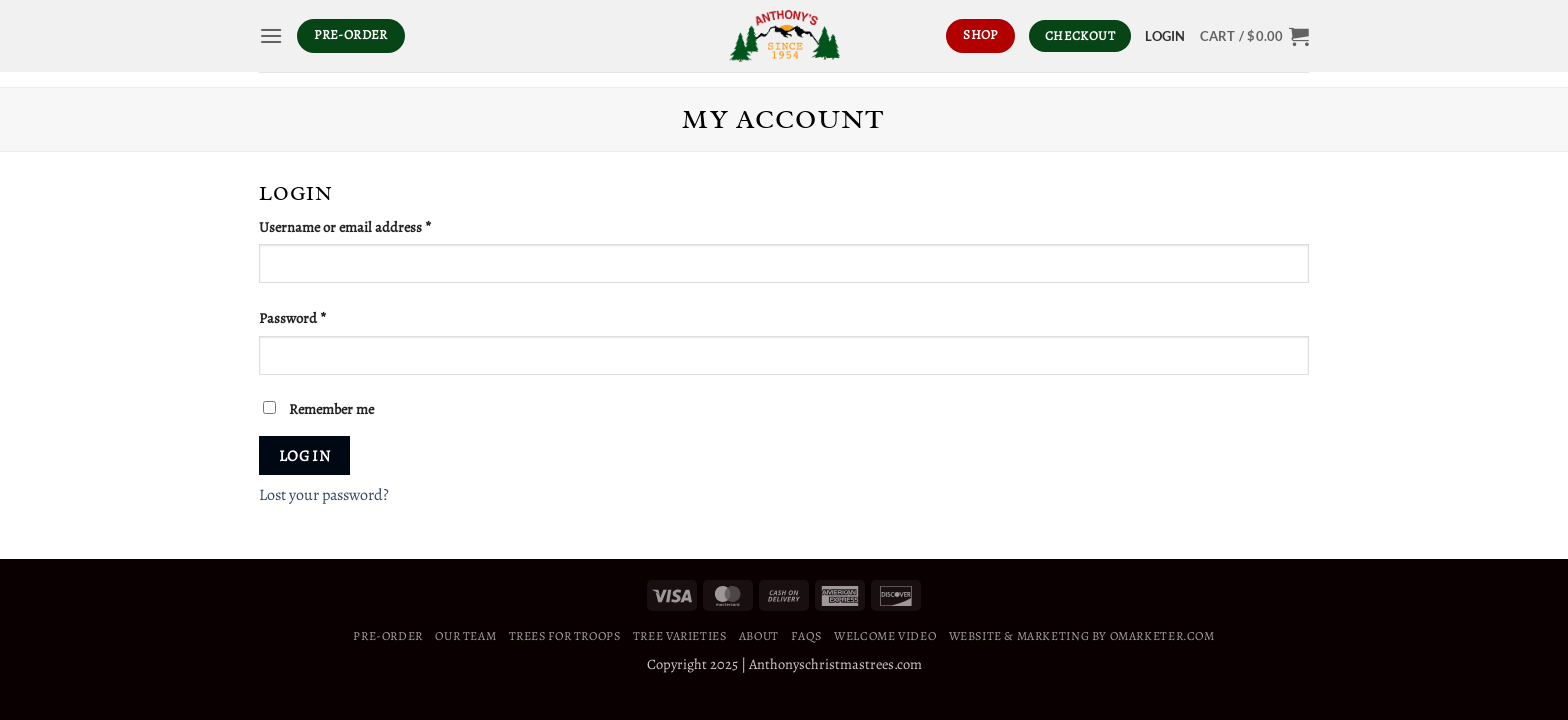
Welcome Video (885, 636)
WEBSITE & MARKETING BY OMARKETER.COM (1082, 636)
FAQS (806, 636)
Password (319, 317)
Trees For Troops (565, 636)
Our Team (465, 636)
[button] (271, 35)
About (759, 636)
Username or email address (372, 226)
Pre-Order (388, 636)
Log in (305, 455)
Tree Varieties (680, 636)
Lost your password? (324, 495)
